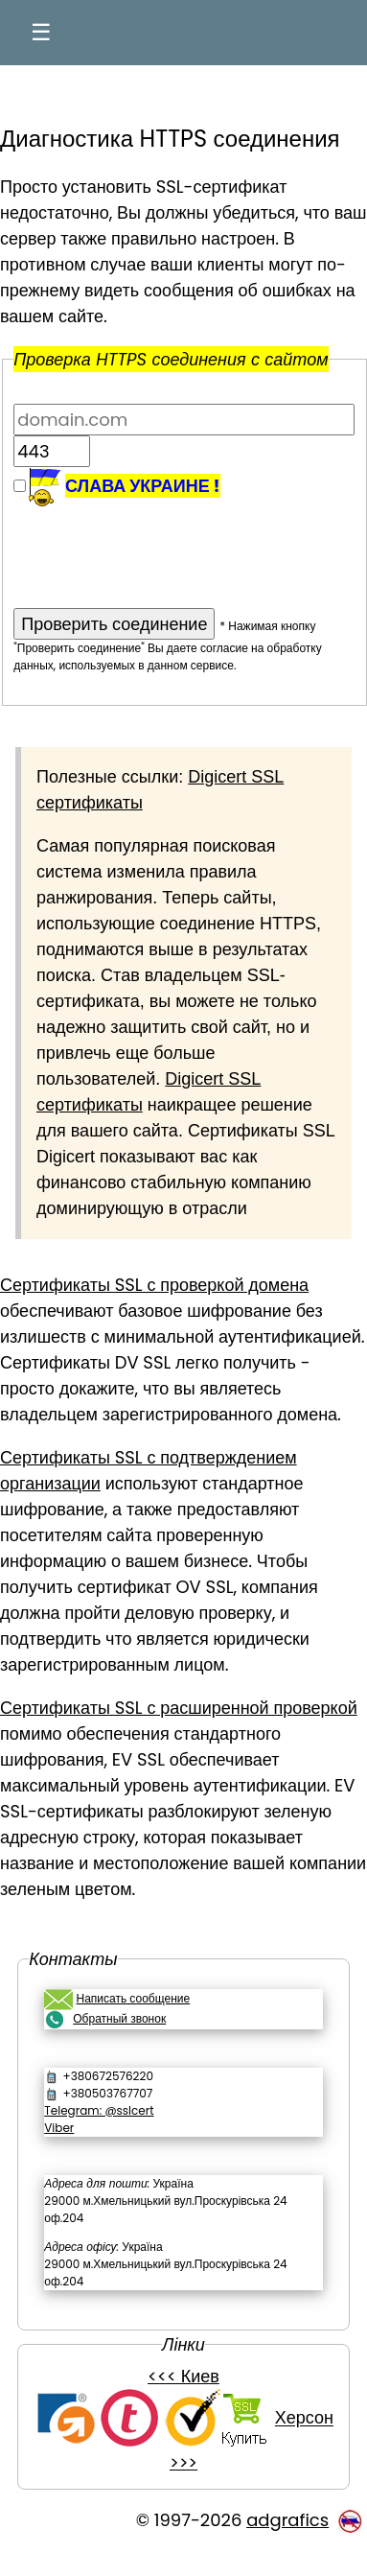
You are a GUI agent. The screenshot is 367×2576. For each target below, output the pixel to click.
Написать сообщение (133, 1998)
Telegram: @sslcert (98, 2110)
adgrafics (287, 2520)
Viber (59, 2127)
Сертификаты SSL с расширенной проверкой (178, 1708)
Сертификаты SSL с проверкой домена (154, 1285)
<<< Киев (183, 2376)
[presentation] (159, 544)
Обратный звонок (119, 2018)
